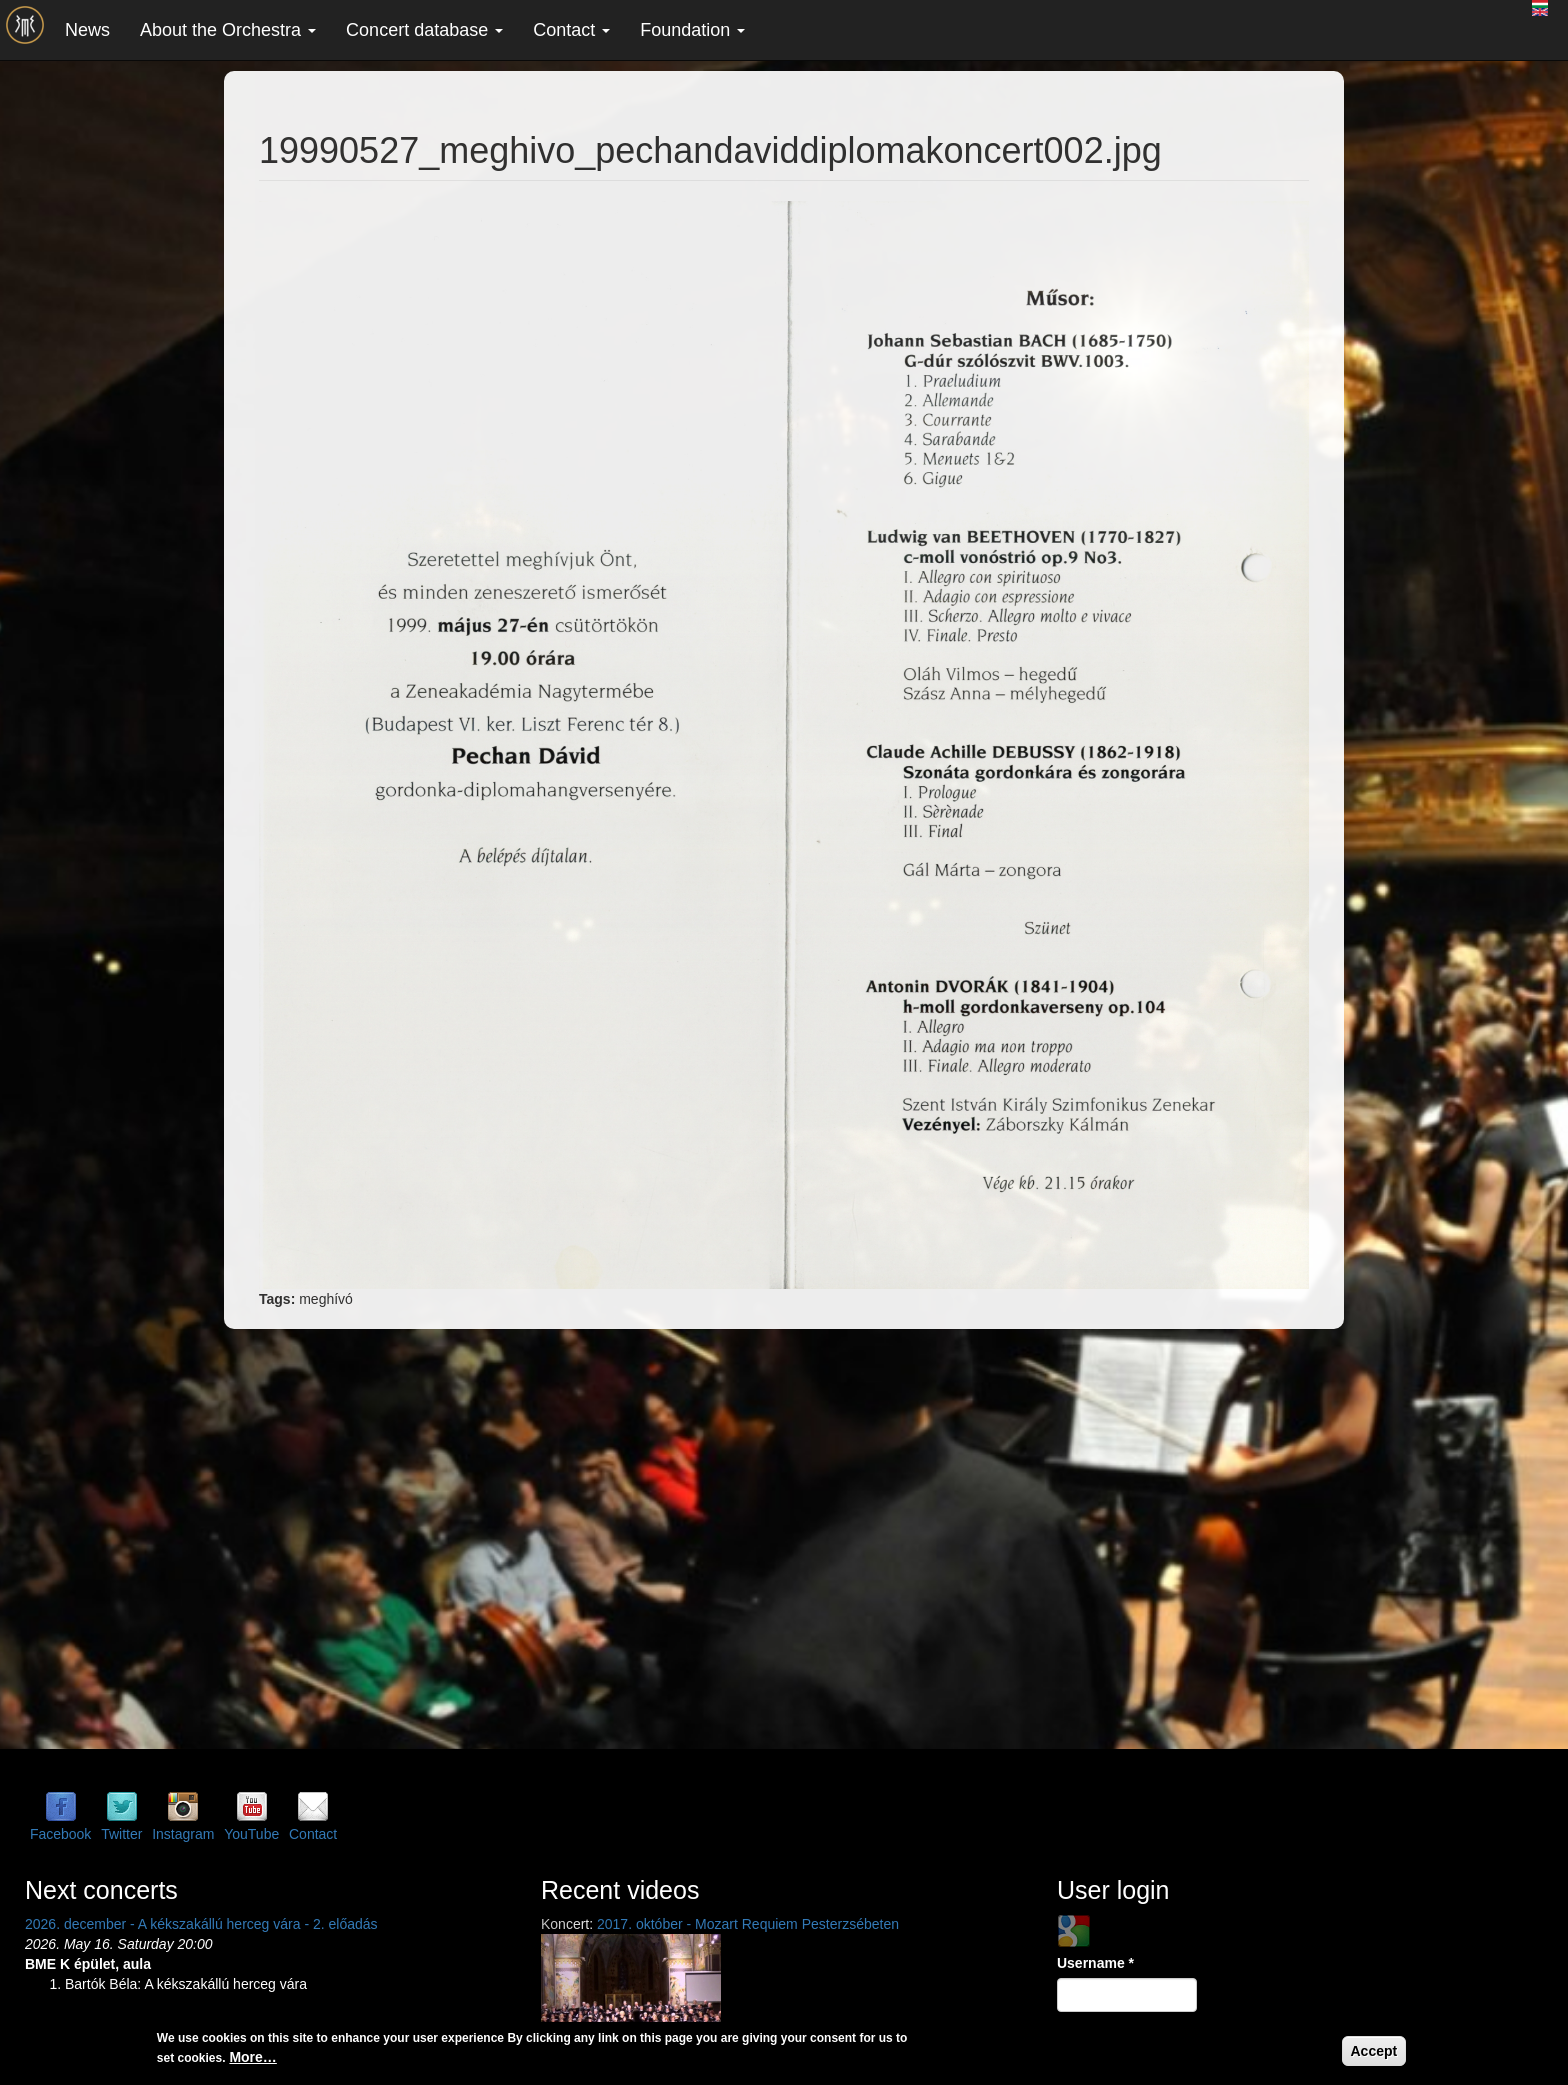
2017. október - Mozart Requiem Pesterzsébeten (748, 1924)
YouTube (251, 1834)
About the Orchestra (228, 30)
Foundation (692, 30)
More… (252, 2057)
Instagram (183, 1834)
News (87, 30)
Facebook (60, 1834)
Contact (571, 30)
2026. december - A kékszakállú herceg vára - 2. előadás (201, 1924)
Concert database (424, 30)
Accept (1374, 2051)
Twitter (121, 1834)
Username (1095, 1963)
